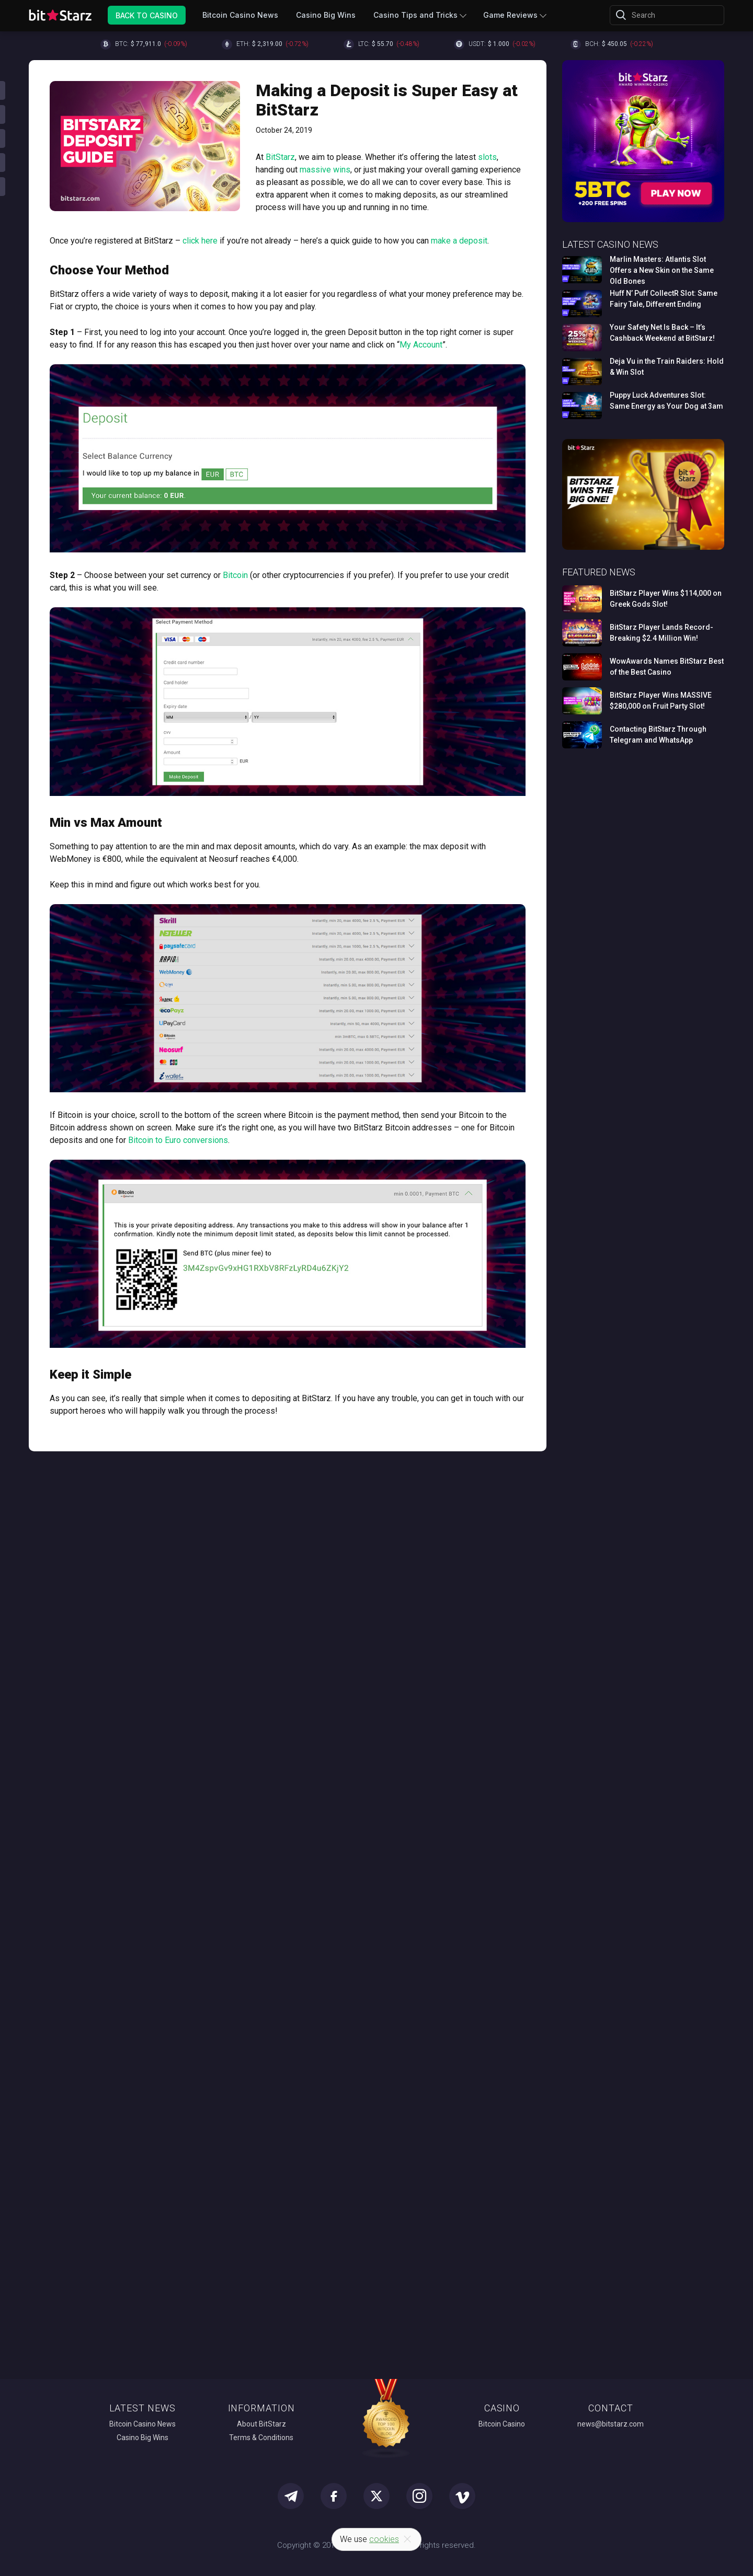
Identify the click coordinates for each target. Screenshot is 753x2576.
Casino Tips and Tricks (415, 14)
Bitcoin (235, 575)
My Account (421, 345)
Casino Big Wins (326, 14)
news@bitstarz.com (610, 2424)
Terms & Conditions (261, 2437)
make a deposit (459, 241)
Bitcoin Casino (501, 2424)
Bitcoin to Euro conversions (178, 1140)
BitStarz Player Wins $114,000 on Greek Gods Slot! (666, 598)
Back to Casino (147, 14)
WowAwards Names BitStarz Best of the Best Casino (667, 666)
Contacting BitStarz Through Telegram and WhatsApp (658, 734)
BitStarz (280, 157)
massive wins (325, 170)
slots (487, 157)
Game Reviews (510, 14)
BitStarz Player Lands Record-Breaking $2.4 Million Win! (661, 632)
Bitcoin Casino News (240, 14)
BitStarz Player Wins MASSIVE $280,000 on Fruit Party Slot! (661, 700)
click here (200, 241)
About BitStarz (261, 2424)
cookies (384, 2539)
